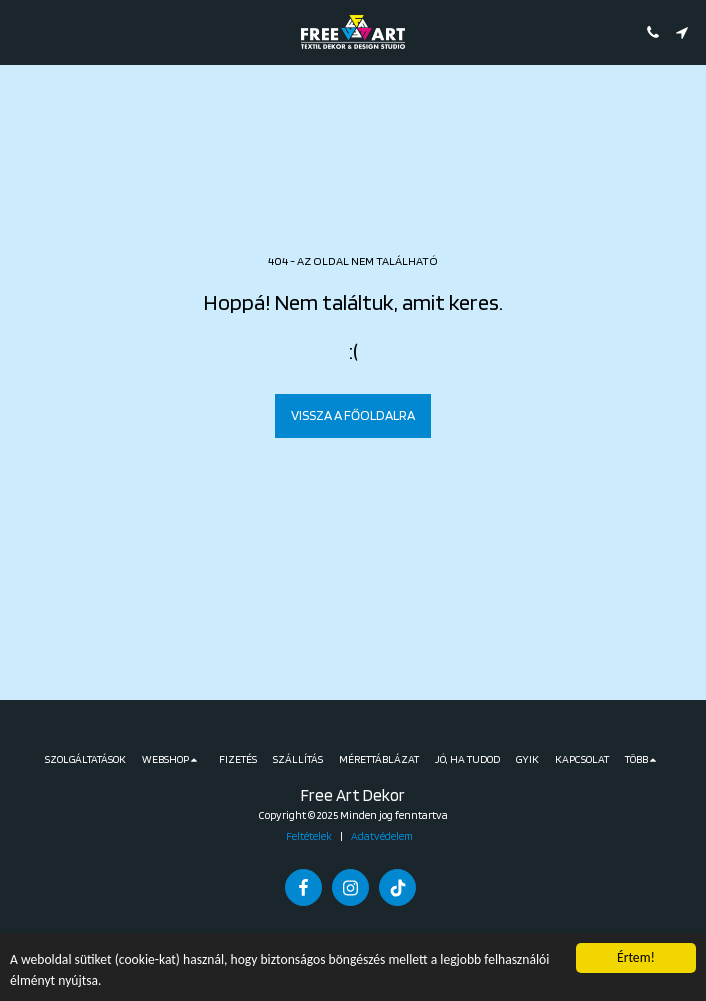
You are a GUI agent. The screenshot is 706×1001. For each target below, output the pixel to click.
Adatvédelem (382, 836)
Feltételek (309, 836)
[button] (22, 32)
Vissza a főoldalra (353, 415)
